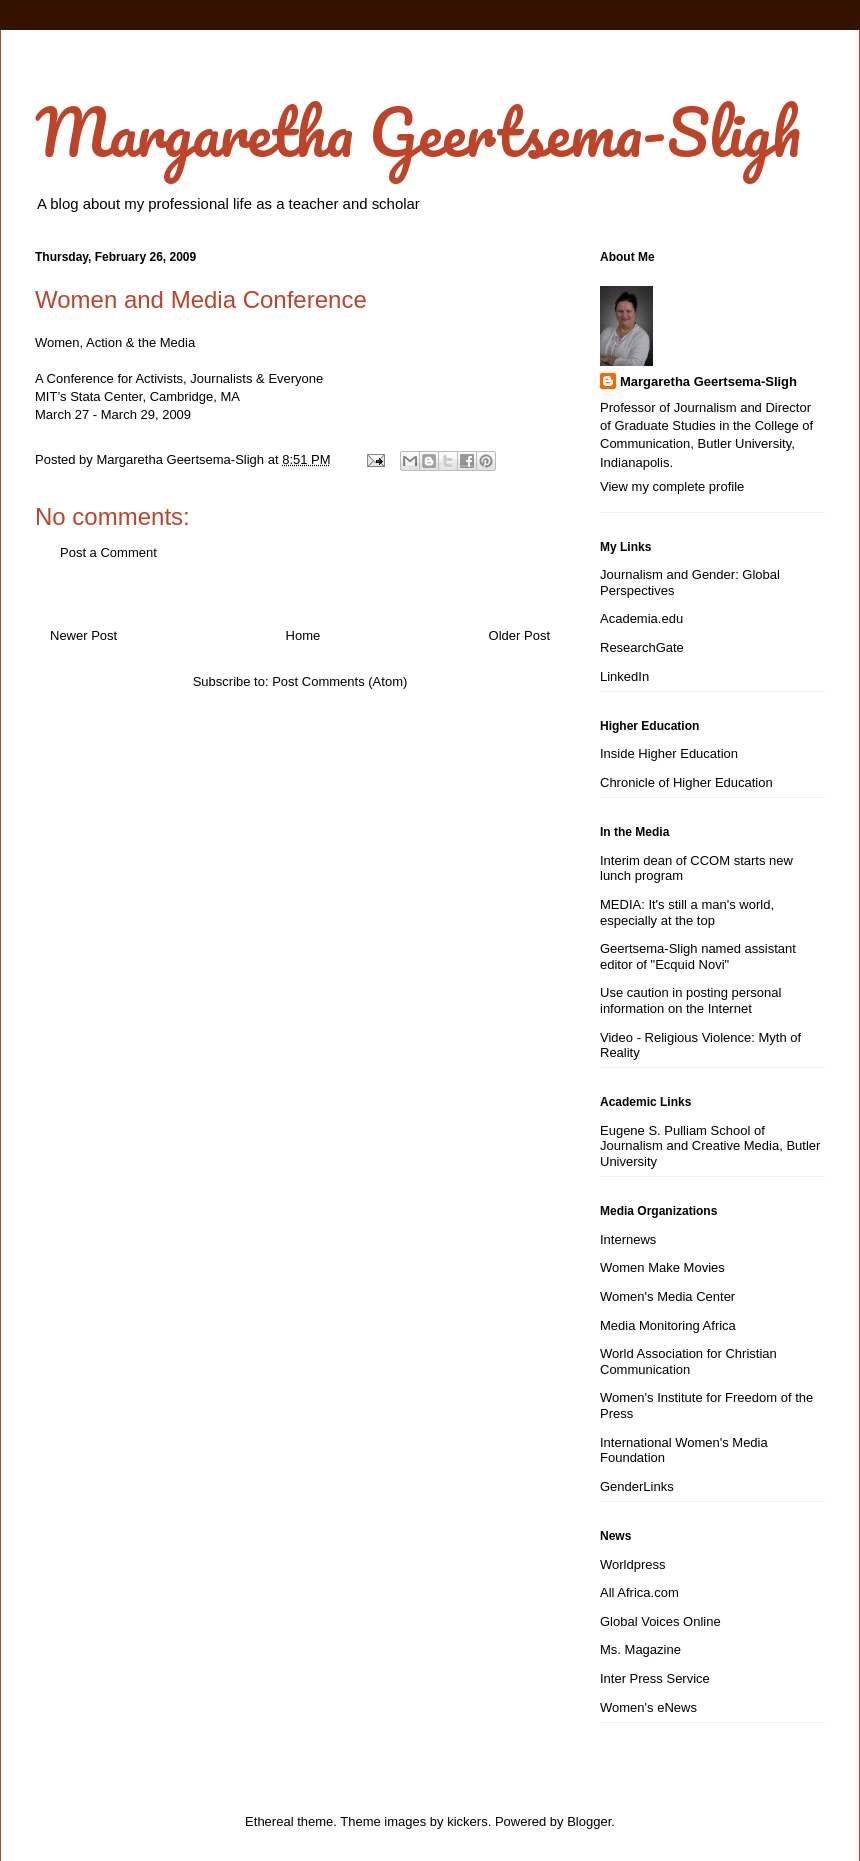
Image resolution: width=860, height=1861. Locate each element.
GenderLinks (637, 1486)
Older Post (519, 635)
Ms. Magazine (640, 1649)
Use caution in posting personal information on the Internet (690, 1000)
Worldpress (633, 1564)
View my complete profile (672, 486)
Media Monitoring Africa (668, 1325)
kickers (467, 1821)
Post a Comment (108, 552)
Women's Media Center (667, 1296)
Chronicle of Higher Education (686, 782)
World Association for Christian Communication (688, 1361)
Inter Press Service (655, 1678)
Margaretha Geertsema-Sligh (418, 131)
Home (303, 635)
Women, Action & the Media (115, 342)
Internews (628, 1239)
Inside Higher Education (669, 753)
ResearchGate (642, 647)
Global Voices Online (660, 1621)
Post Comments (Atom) (339, 681)
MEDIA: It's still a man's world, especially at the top (687, 912)
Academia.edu (641, 618)
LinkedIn (624, 676)
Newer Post (83, 635)
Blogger (589, 1821)
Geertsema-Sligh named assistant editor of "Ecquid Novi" (698, 956)
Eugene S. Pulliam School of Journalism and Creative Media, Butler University (710, 1146)
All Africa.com (639, 1592)
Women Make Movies (662, 1267)
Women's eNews (648, 1707)
